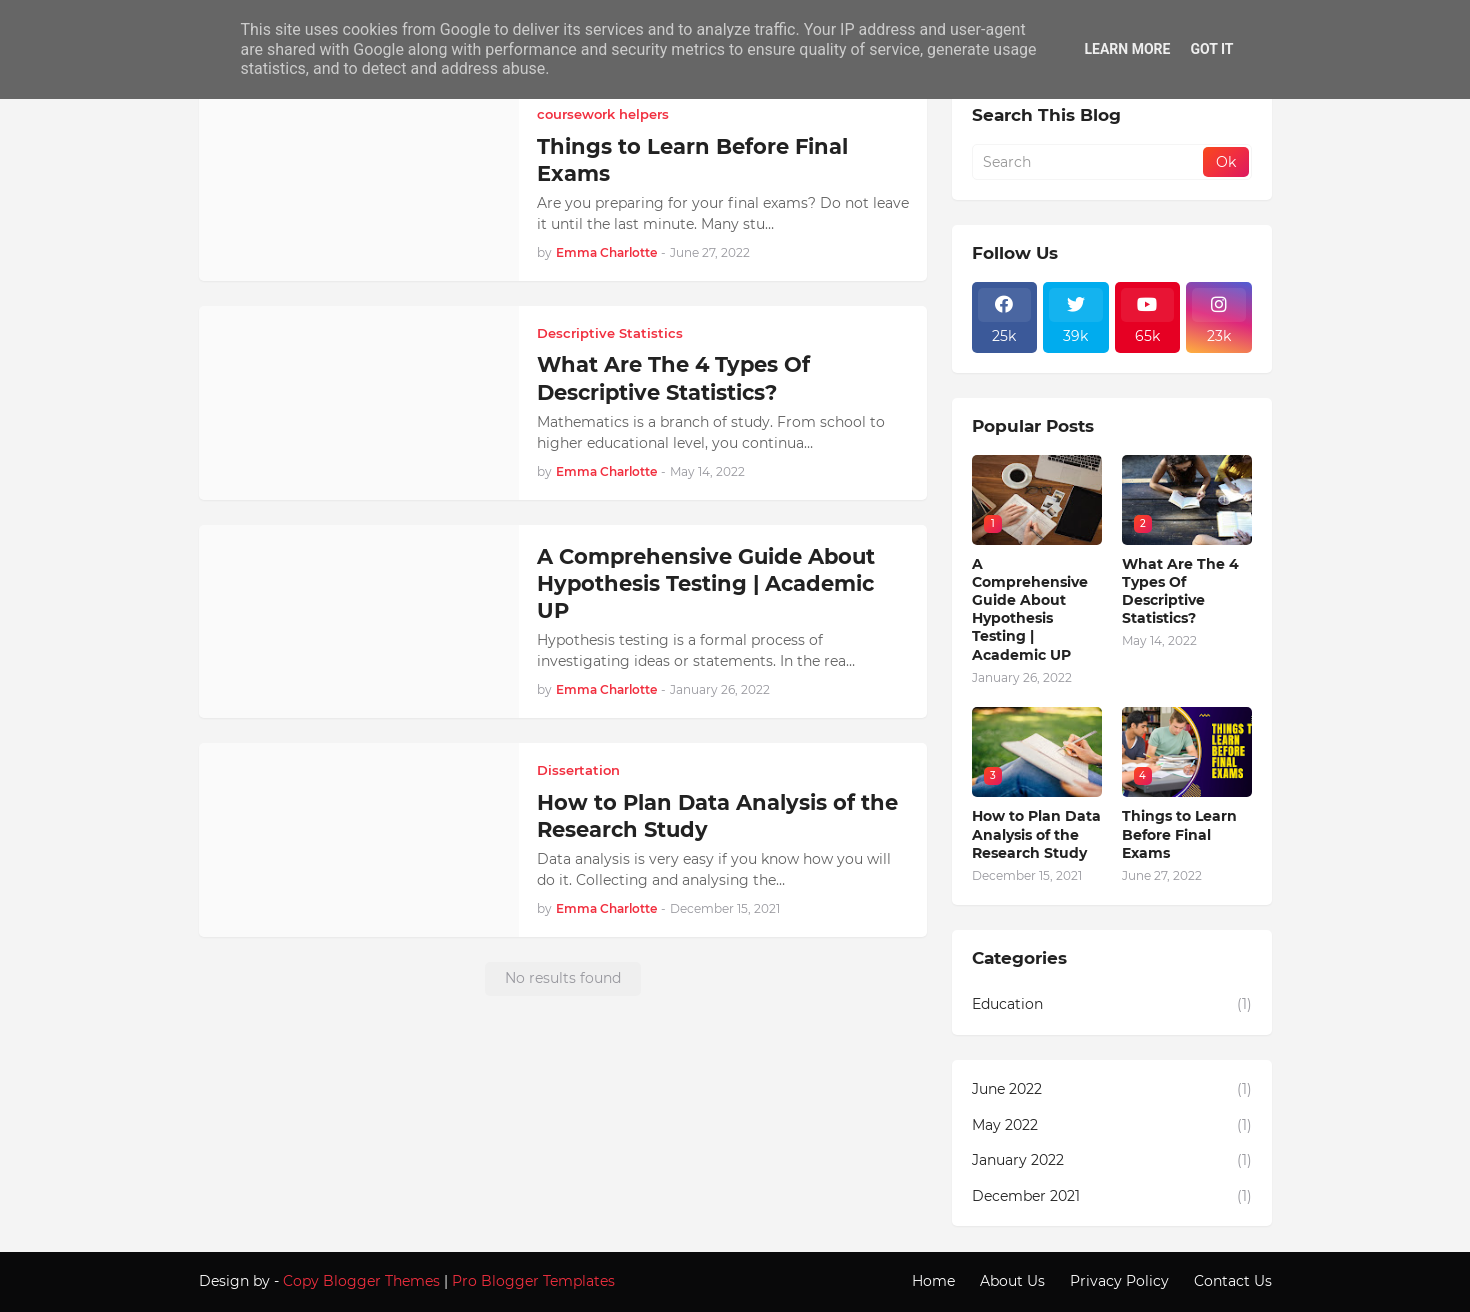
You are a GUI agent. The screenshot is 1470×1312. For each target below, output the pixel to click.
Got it (1211, 49)
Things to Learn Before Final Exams (692, 160)
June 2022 (1112, 1090)
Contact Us (1233, 1281)
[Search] (1089, 162)
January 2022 (1112, 1161)
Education (1112, 1005)
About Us (1012, 1281)
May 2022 (1112, 1126)
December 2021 (1112, 1197)
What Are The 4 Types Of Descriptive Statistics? (673, 378)
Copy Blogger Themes (361, 1281)
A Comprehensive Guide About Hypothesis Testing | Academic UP (706, 584)
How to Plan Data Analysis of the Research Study (717, 816)
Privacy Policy (1119, 1281)
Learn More (1127, 49)
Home (933, 1281)
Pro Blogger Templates (533, 1281)
